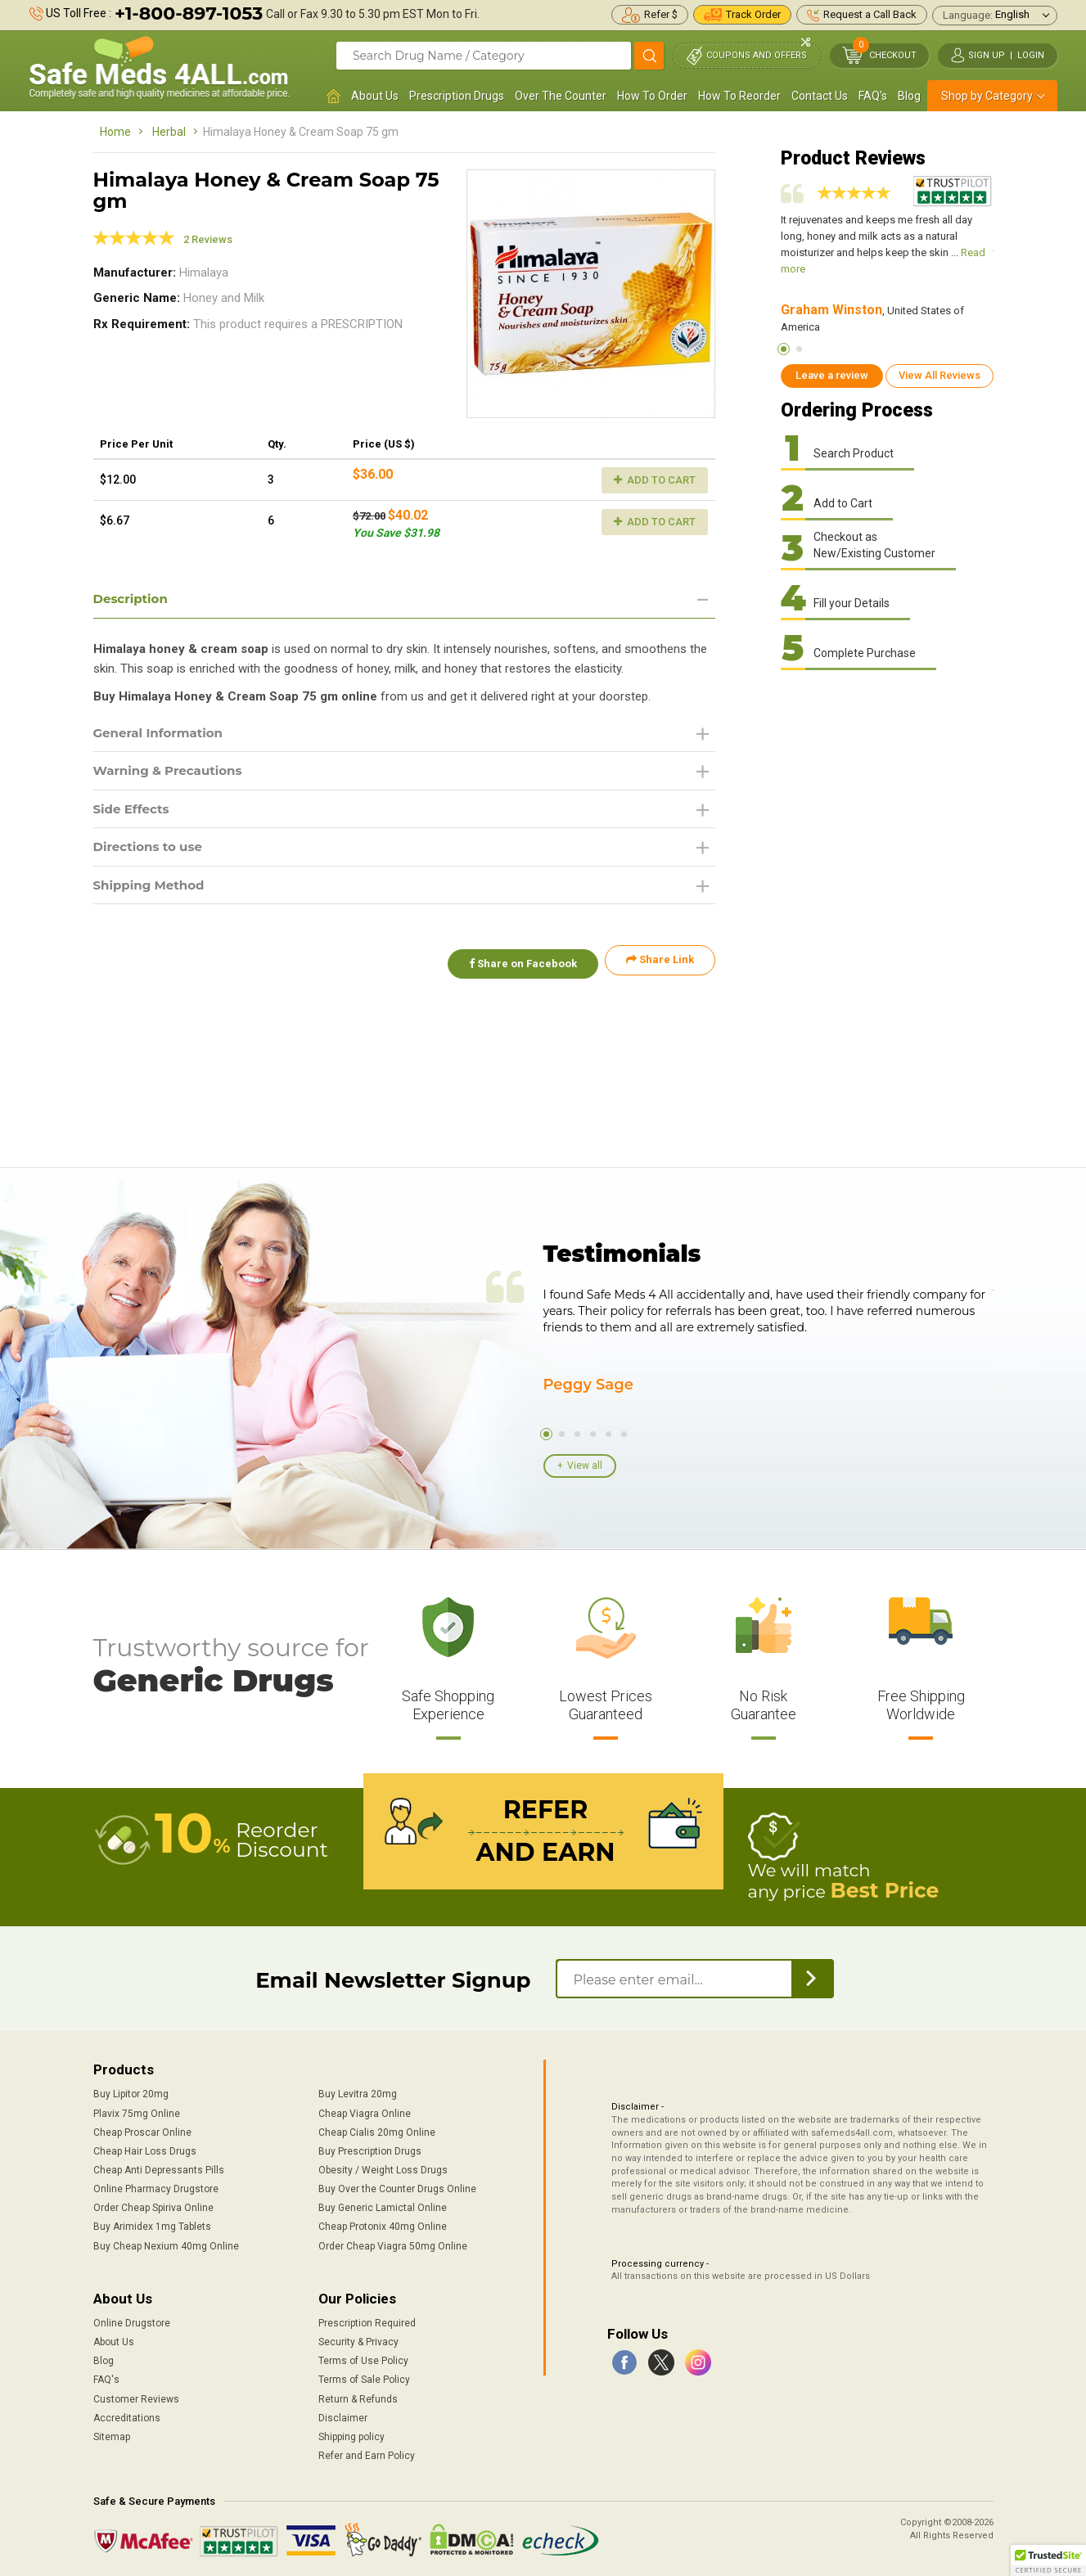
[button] (1048, 2560)
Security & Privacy (358, 2340)
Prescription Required (367, 2321)
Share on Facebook (517, 966)
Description (133, 598)
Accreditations (126, 2415)
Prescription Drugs (456, 95)
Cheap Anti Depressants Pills (158, 2168)
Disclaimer (342, 2415)
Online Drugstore (131, 2321)
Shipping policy (351, 2435)
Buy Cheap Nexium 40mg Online (166, 2243)
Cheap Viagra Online (364, 2111)
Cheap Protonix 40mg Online (382, 2225)
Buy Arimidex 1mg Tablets (152, 2225)
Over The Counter (560, 95)
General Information (162, 733)
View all (584, 1465)
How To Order (652, 95)
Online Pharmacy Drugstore (156, 2187)
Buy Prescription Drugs (369, 2149)
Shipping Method (152, 890)
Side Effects (133, 812)
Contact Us (819, 95)
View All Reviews (939, 375)
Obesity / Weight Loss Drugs (383, 2168)
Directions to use (151, 851)
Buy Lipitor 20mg (131, 2092)
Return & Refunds (358, 2397)
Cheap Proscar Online (142, 2130)
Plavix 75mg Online (136, 2111)
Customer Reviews (136, 2397)
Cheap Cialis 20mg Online (376, 2130)
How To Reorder (739, 95)
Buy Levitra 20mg (357, 2092)
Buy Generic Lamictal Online (382, 2206)
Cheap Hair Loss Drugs (144, 2149)
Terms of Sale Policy (364, 2378)
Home (115, 131)
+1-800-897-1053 (189, 13)
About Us (375, 95)
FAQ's (872, 95)
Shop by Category (987, 95)
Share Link (660, 966)
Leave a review (831, 375)
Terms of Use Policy (363, 2359)
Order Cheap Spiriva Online (153, 2206)
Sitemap (111, 2435)
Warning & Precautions (172, 773)
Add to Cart (655, 480)
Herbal (169, 131)
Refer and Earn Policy (366, 2454)
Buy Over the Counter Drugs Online (397, 2187)
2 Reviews (207, 239)
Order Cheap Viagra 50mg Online (392, 2243)
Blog (909, 95)
